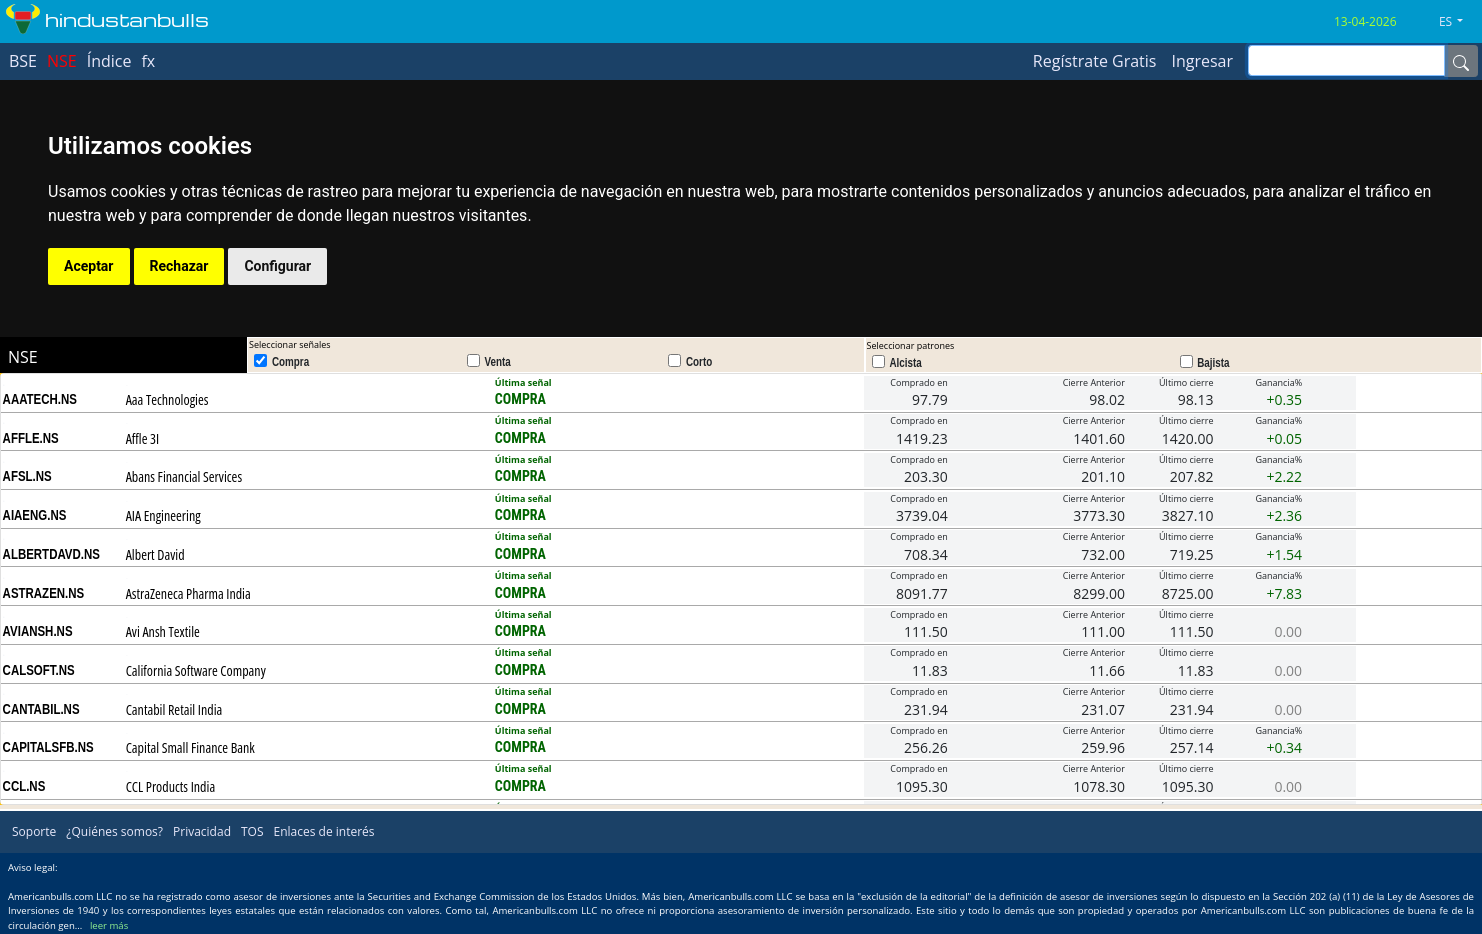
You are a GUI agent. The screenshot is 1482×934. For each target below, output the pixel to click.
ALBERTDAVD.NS (51, 554)
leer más (109, 925)
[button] (1458, 22)
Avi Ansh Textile (163, 631)
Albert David (155, 554)
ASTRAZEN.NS (44, 593)
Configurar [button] (277, 266)
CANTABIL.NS (41, 709)
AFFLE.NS (31, 438)
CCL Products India (170, 786)
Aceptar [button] (89, 266)
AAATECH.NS (40, 399)
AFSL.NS (27, 476)
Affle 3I (142, 438)
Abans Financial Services (184, 476)
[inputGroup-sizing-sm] (1346, 60)
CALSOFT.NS (39, 670)
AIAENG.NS (35, 515)
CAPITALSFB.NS (48, 747)
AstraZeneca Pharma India (188, 593)
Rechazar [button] (179, 266)
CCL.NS (24, 786)
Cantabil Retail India (174, 709)
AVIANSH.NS (38, 631)
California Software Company (196, 670)
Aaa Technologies (167, 399)
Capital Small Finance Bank (190, 747)
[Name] (1461, 61)
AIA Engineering (163, 515)
